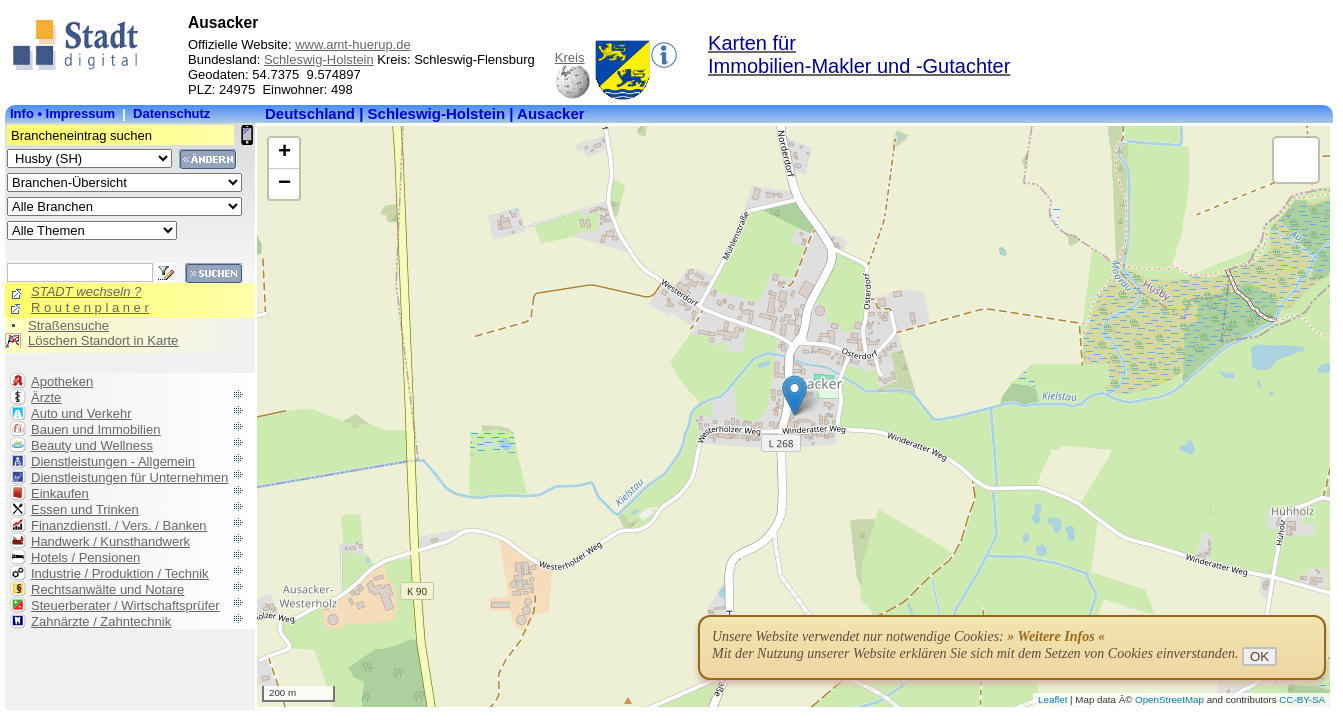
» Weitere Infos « (1056, 636)
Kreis (570, 57)
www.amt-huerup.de (353, 44)
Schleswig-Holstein (319, 59)
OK (1259, 656)
